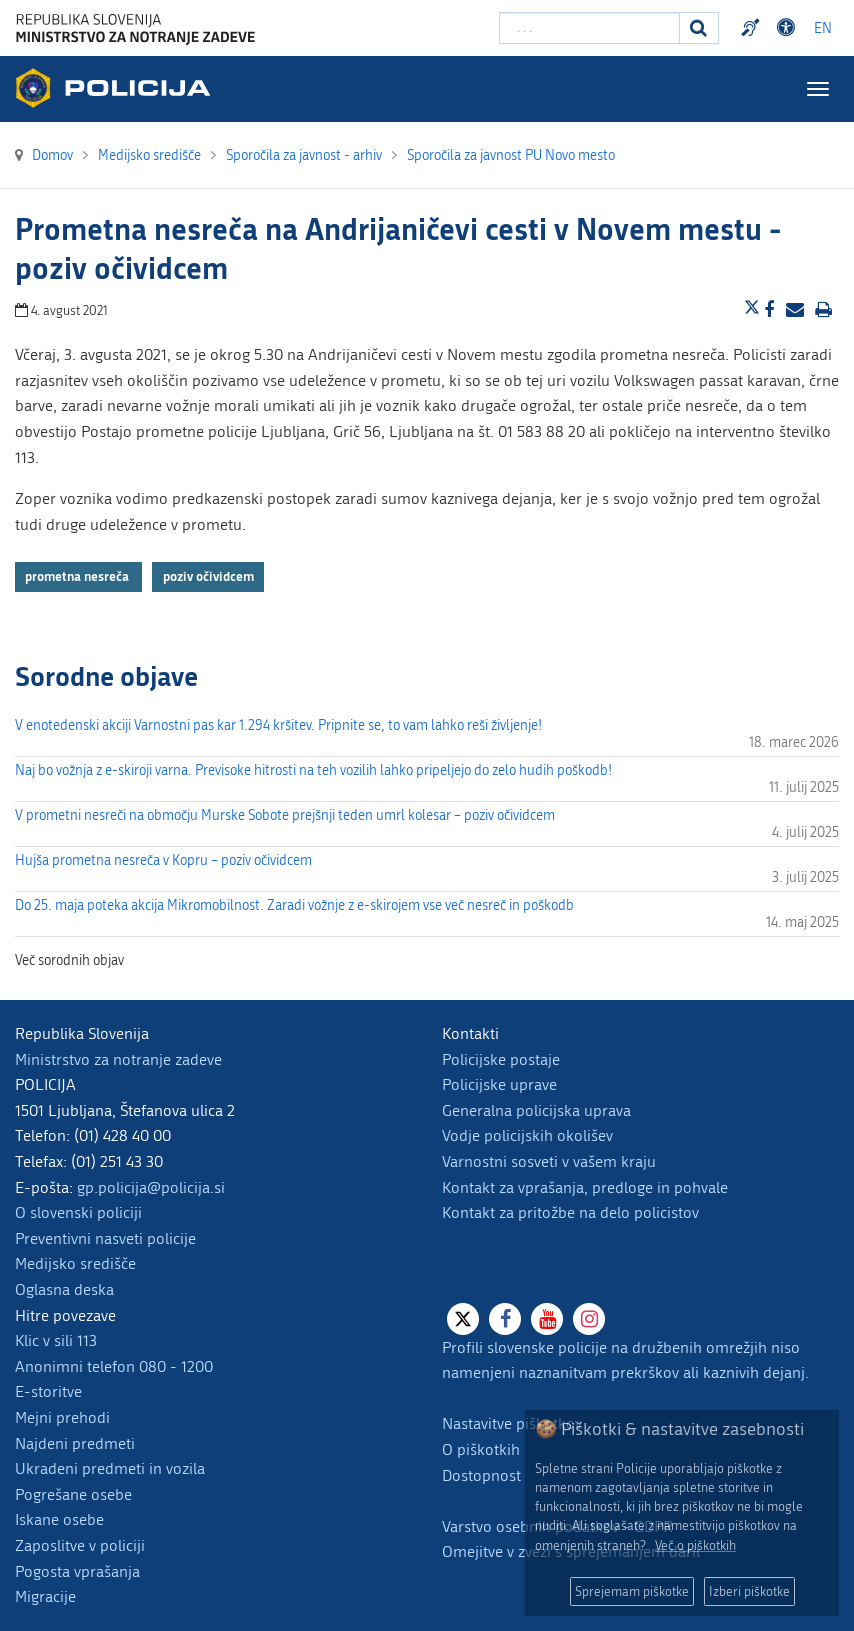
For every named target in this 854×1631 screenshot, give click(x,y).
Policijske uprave (499, 1084)
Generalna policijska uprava (536, 1110)
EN (823, 28)
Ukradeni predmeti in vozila (110, 1468)
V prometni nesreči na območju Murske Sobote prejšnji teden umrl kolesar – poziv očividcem (285, 815)
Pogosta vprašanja (77, 1571)
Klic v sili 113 (56, 1340)
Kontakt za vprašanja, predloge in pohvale (585, 1187)
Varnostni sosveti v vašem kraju (549, 1161)
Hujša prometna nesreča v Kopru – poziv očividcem (163, 860)
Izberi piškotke (749, 1591)
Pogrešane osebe (73, 1494)
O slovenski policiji (78, 1212)
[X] (463, 1319)
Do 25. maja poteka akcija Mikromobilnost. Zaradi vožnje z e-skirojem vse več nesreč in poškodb (294, 905)
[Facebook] (505, 1319)
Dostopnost (481, 1475)
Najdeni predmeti (75, 1443)
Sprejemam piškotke (632, 1591)
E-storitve (48, 1391)
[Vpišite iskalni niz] (589, 28)
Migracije (45, 1596)
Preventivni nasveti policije (105, 1238)
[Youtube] (547, 1319)
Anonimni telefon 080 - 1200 (114, 1366)
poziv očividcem (208, 576)
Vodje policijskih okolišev (527, 1135)
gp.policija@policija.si (151, 1187)
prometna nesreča (78, 576)
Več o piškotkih (695, 1545)
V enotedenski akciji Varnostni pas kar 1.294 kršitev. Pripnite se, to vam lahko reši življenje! (278, 725)
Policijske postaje (501, 1059)
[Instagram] (589, 1319)
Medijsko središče (75, 1263)
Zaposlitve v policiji (80, 1545)
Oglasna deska (64, 1289)
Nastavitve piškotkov (512, 1423)
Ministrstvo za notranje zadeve (118, 1059)
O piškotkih (481, 1449)
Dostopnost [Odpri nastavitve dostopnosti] (789, 28)
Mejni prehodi (62, 1417)
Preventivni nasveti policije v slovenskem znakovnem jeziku (753, 28)
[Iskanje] (699, 28)
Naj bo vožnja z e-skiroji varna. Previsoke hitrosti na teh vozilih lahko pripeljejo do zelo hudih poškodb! (313, 770)
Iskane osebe (59, 1519)
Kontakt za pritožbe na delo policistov (570, 1212)
